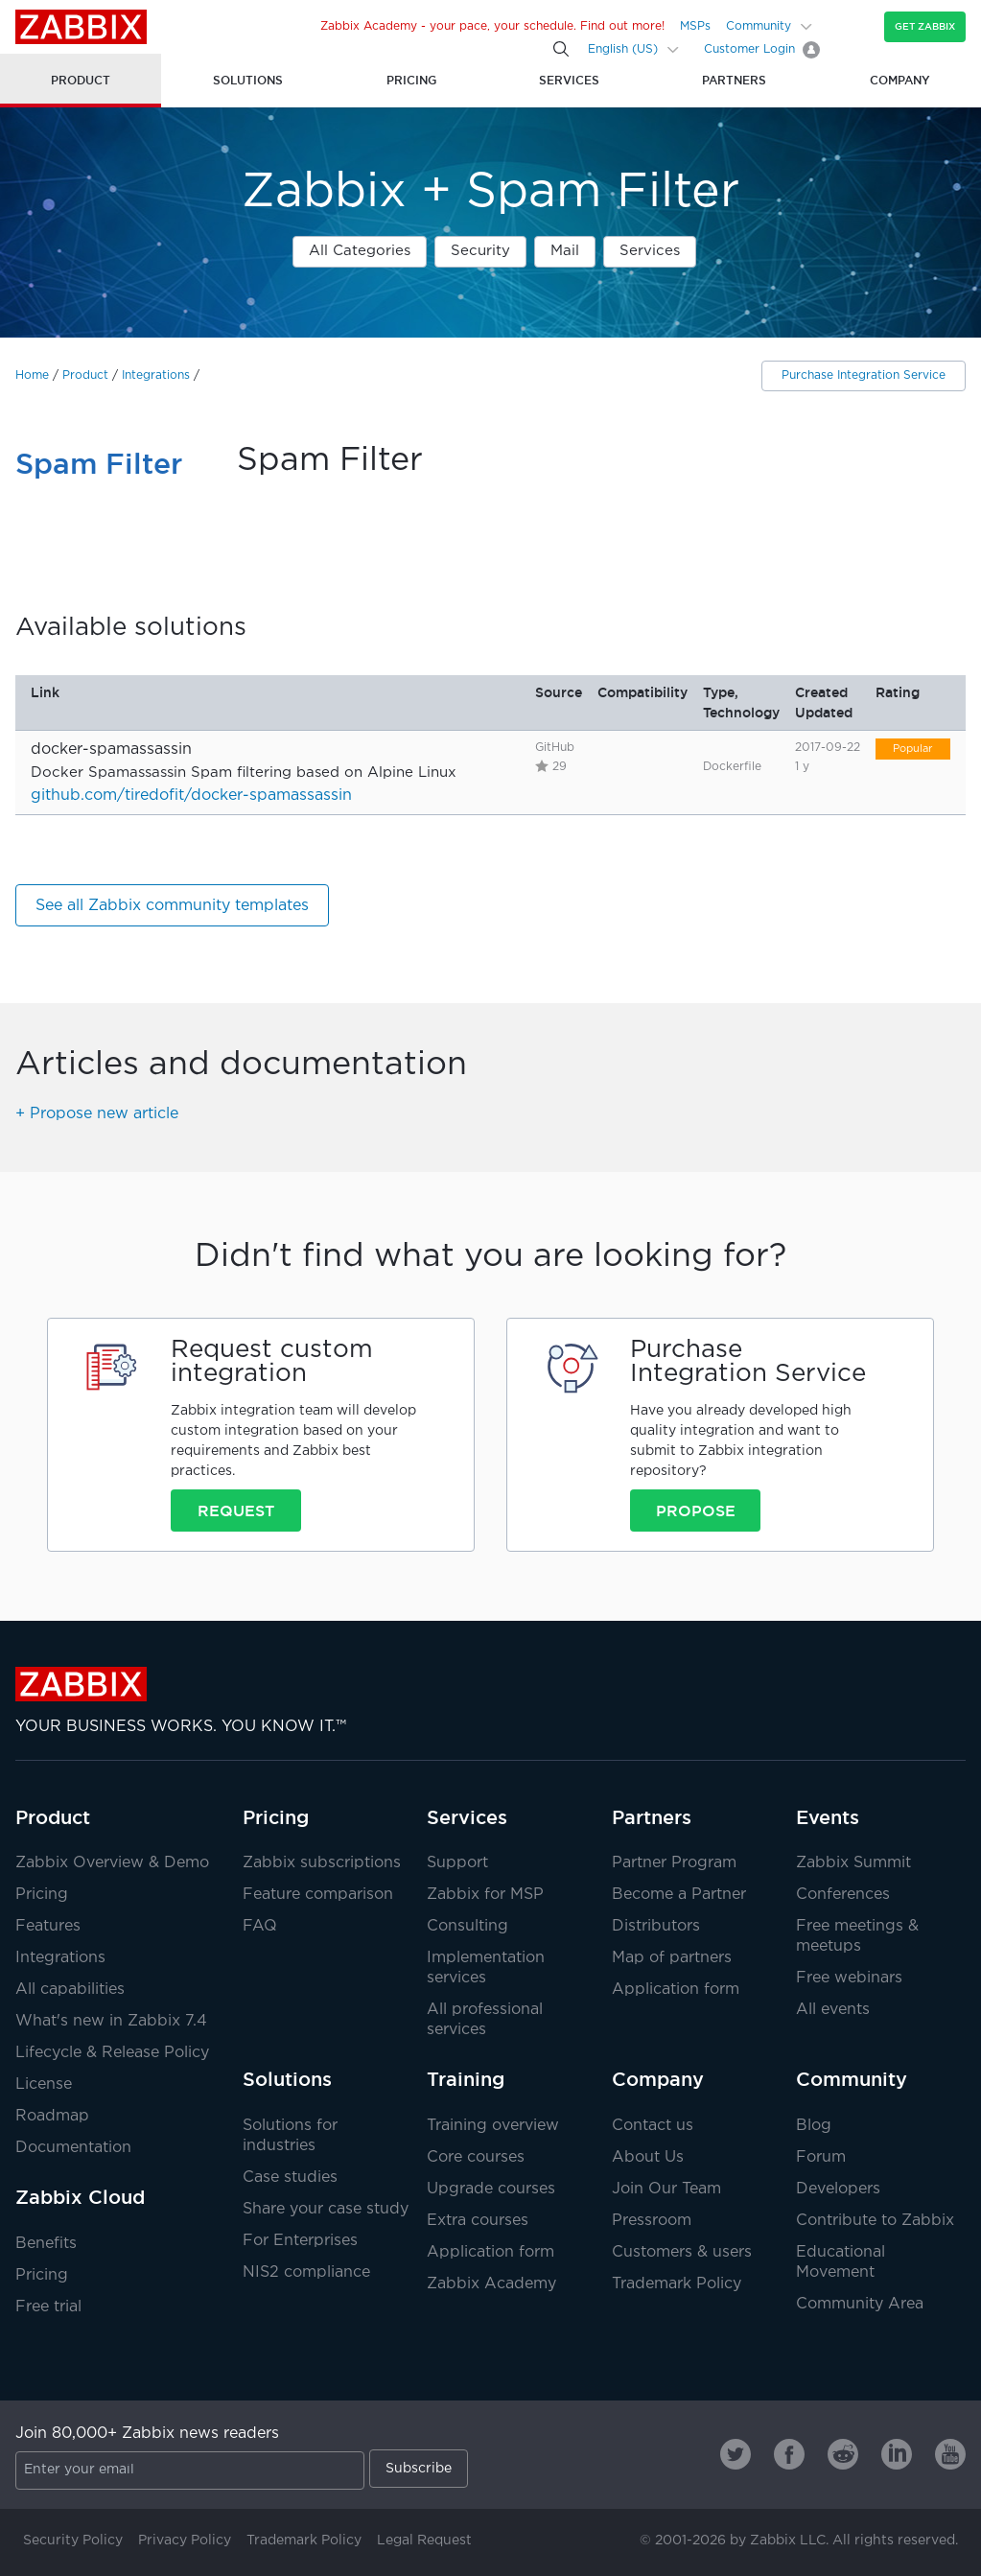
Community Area (859, 2304)
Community (758, 26)
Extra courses (477, 2220)
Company (658, 2079)
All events (833, 2009)
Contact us (652, 2126)
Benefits (46, 2243)
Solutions (287, 2079)
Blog (813, 2126)
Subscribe (418, 2468)
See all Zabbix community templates (172, 906)
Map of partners (672, 1958)
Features (48, 1926)
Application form (675, 1989)
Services (649, 251)
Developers (838, 2189)
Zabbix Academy (491, 2284)
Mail (564, 251)
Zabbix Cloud (80, 2197)
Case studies (290, 2177)
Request (236, 1510)
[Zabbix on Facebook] (789, 2454)
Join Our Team (666, 2189)
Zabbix (81, 27)
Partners (651, 1817)
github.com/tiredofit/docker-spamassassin (191, 795)
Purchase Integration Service (864, 375)
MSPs (695, 26)
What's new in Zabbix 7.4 (111, 2021)
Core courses (476, 2157)
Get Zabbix (925, 26)
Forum (821, 2157)
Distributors (656, 1926)
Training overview (493, 2126)
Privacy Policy (184, 2540)
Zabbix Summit (853, 1863)
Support (457, 1863)
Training (465, 2079)
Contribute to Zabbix (875, 2220)
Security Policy (73, 2540)
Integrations (156, 375)
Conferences (843, 1894)
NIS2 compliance (306, 2272)
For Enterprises (300, 2241)
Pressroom (651, 2220)
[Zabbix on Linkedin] (896, 2454)
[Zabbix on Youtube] (950, 2454)
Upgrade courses (491, 2189)
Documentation (73, 2148)
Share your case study (326, 2209)
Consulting (467, 1926)
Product (85, 375)
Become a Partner (679, 1894)
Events (827, 1817)
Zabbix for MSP (485, 1894)
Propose (696, 1510)
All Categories (359, 251)
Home (32, 375)
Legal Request (424, 2540)
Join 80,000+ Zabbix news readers (147, 2433)
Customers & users (682, 2252)
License (43, 2084)
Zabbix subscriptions (322, 1863)
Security (480, 251)
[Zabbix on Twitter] (735, 2454)
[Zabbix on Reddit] (843, 2454)
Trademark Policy (676, 2284)
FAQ (260, 1926)
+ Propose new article (96, 1114)
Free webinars (849, 1978)
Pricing (41, 1894)
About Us (648, 2157)
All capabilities (70, 1989)
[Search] (561, 49)
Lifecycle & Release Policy (112, 2053)
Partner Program (674, 1863)
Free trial (48, 2307)
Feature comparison (318, 1894)
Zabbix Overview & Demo (112, 1863)
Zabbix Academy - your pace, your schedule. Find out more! (492, 26)
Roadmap (52, 2116)
